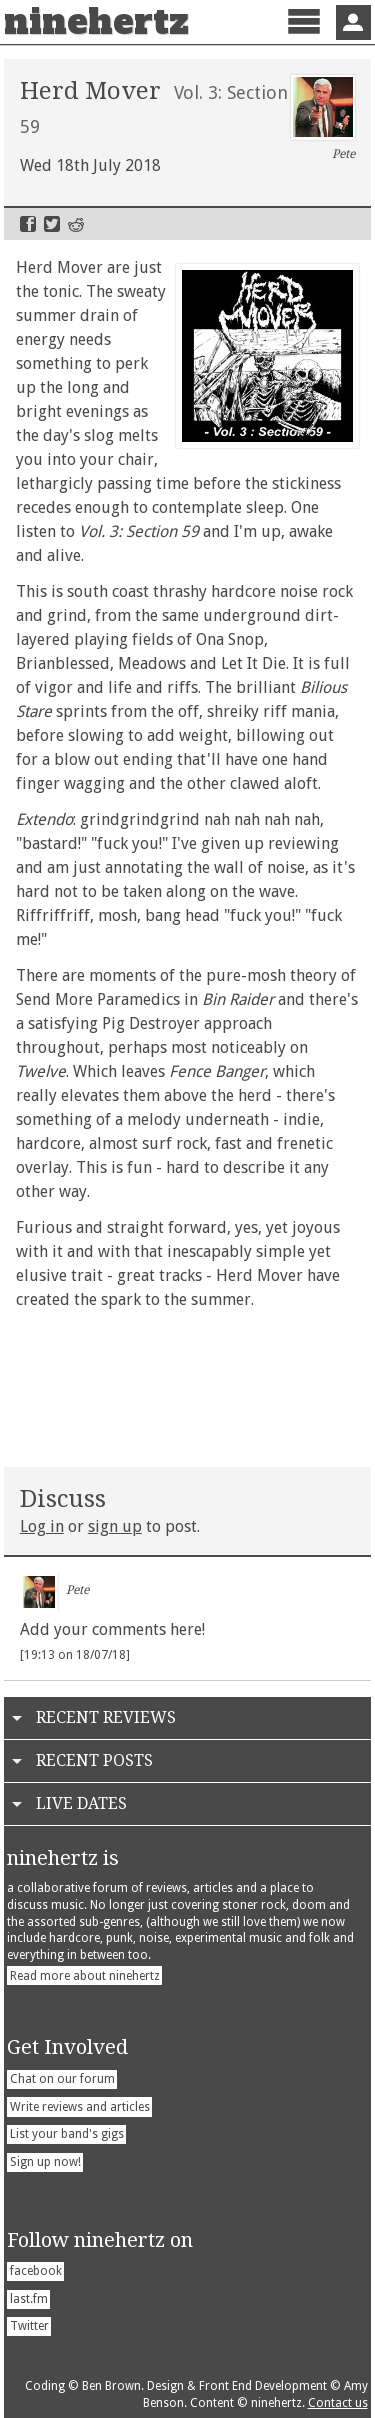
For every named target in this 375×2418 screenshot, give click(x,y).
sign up (115, 1526)
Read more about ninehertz (85, 1976)
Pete (323, 118)
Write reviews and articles (80, 2107)
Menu (303, 38)
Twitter (52, 224)
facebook (36, 2271)
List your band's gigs (67, 2134)
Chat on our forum (62, 2079)
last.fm (29, 2299)
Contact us (338, 2403)
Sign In (353, 22)
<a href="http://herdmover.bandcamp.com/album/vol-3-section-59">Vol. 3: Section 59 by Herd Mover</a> (188, 1384)
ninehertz (96, 22)
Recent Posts (94, 1760)
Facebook (28, 224)
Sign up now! (45, 2162)
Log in (42, 1526)
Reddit (76, 224)
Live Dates (81, 1803)
